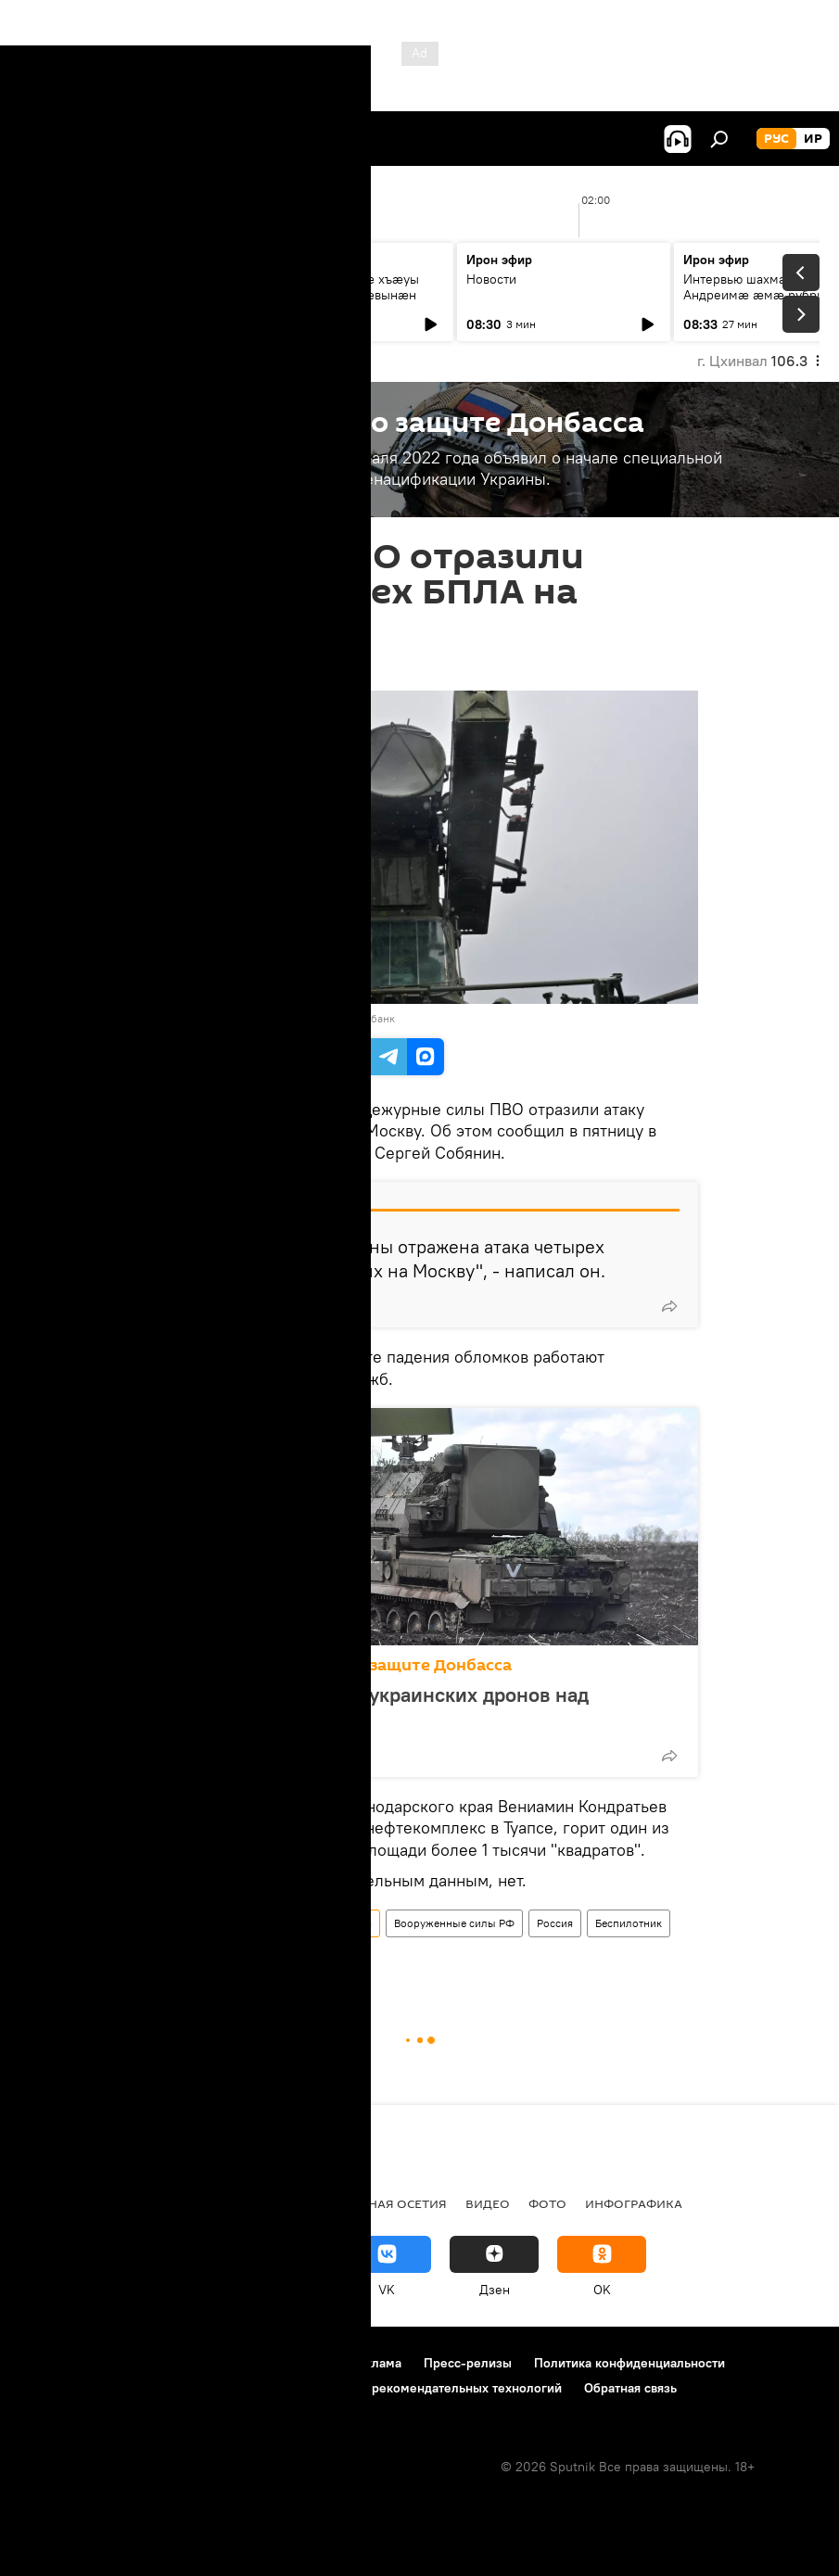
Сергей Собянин (318, 1958)
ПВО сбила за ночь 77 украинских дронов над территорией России (374, 1706)
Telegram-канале (210, 1152)
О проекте (50, 2362)
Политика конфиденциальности (629, 2362)
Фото (547, 2203)
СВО (95, 2203)
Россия (555, 1923)
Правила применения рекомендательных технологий (400, 2387)
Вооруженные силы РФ (454, 1923)
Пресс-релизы (468, 2362)
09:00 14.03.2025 (195, 667)
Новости (57, 279)
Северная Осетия (388, 2203)
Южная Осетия (259, 2203)
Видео (487, 2203)
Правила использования (176, 2362)
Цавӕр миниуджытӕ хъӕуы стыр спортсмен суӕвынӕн (334, 287)
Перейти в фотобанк (343, 1018)
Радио (41, 2203)
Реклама (375, 2362)
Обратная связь (630, 2387)
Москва (235, 1958)
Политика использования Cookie (117, 2387)
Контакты (300, 2362)
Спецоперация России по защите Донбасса (336, 1665)
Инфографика (633, 2203)
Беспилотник (628, 1923)
